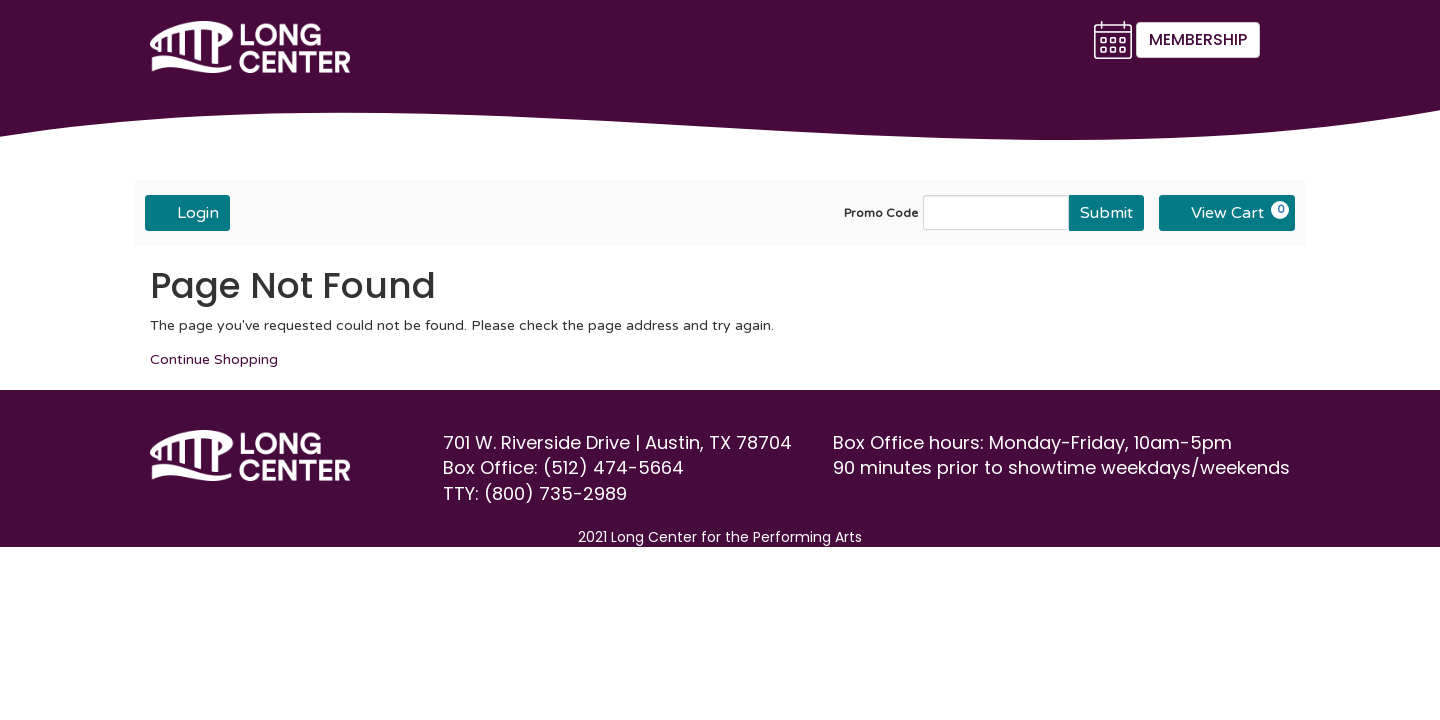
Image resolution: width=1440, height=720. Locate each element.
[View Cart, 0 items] (1227, 213)
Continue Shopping (214, 359)
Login (187, 212)
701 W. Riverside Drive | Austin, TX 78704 (620, 442)
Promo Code (881, 213)
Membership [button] (1198, 39)
